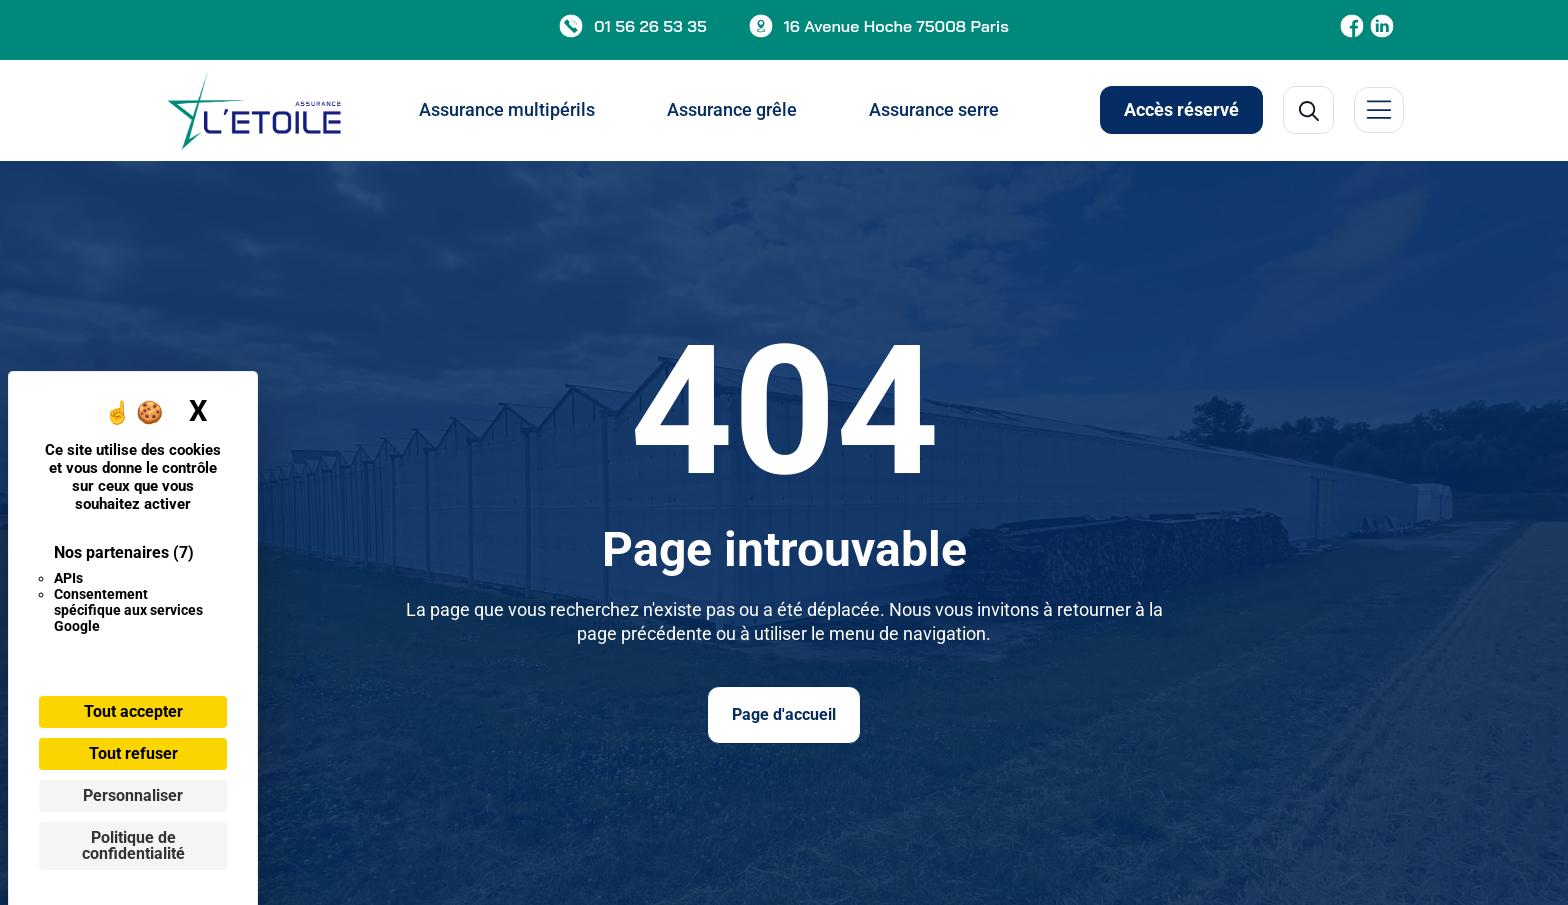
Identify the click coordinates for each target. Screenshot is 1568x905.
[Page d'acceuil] (254, 110)
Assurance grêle (732, 109)
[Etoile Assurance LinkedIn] (1382, 26)
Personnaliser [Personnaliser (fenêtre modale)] (133, 795)
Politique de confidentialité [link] (133, 845)
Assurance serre (934, 109)
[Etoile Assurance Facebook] (1352, 26)
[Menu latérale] (1379, 110)
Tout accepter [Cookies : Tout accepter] (133, 711)
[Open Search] (1308, 110)
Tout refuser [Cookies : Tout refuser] (133, 753)
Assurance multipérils (507, 109)
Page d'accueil (784, 714)
